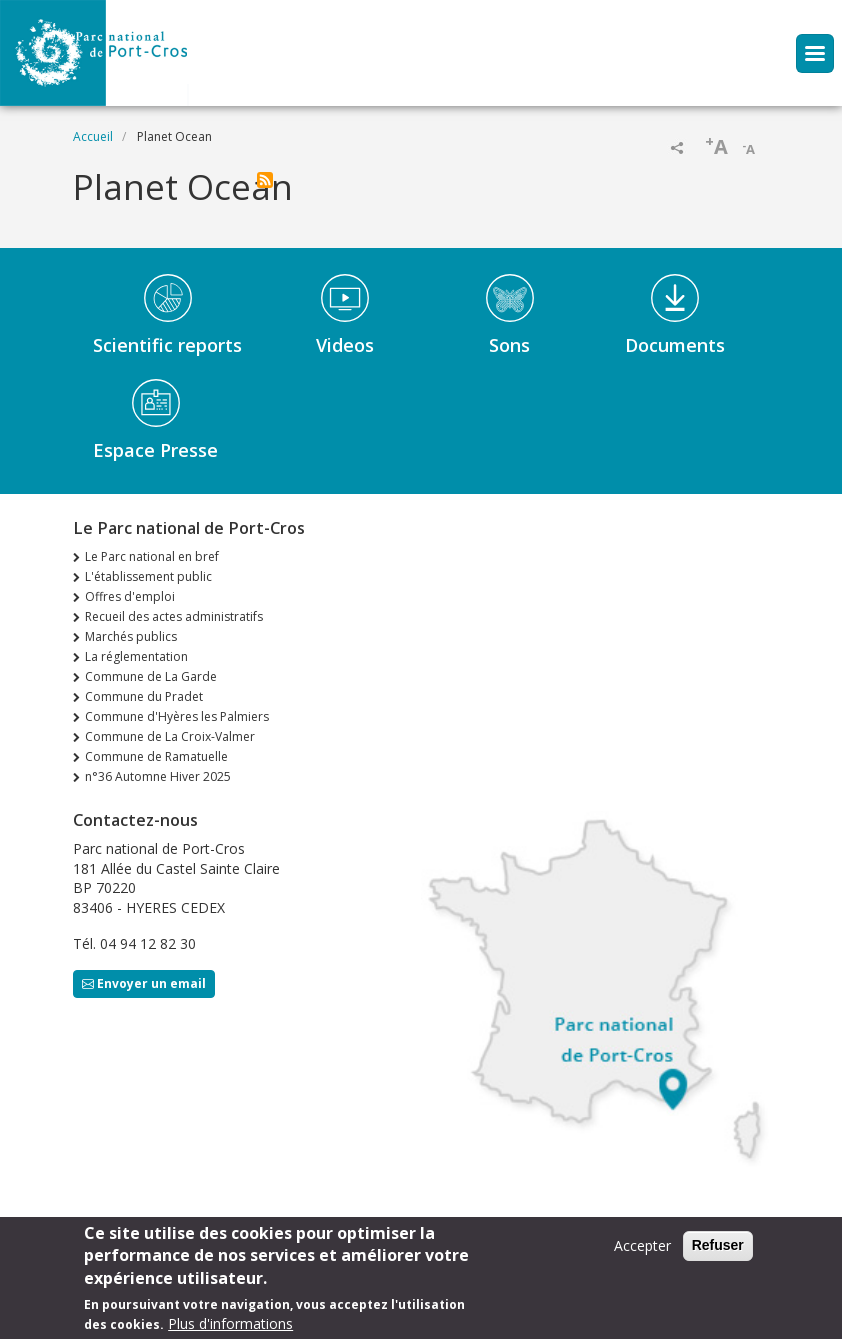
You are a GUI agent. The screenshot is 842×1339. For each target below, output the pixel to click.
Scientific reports (167, 345)
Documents (675, 345)
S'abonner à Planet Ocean (265, 180)
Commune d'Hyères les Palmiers (177, 716)
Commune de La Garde (151, 676)
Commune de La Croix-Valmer (170, 736)
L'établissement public (148, 576)
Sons (509, 345)
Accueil (93, 136)
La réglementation (136, 656)
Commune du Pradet (144, 696)
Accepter (642, 1254)
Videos (345, 345)
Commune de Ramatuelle (156, 756)
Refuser (718, 1254)
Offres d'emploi (130, 596)
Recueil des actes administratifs (174, 616)
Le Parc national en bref (152, 556)
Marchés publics (131, 636)
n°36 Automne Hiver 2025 (158, 776)
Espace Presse (155, 450)
